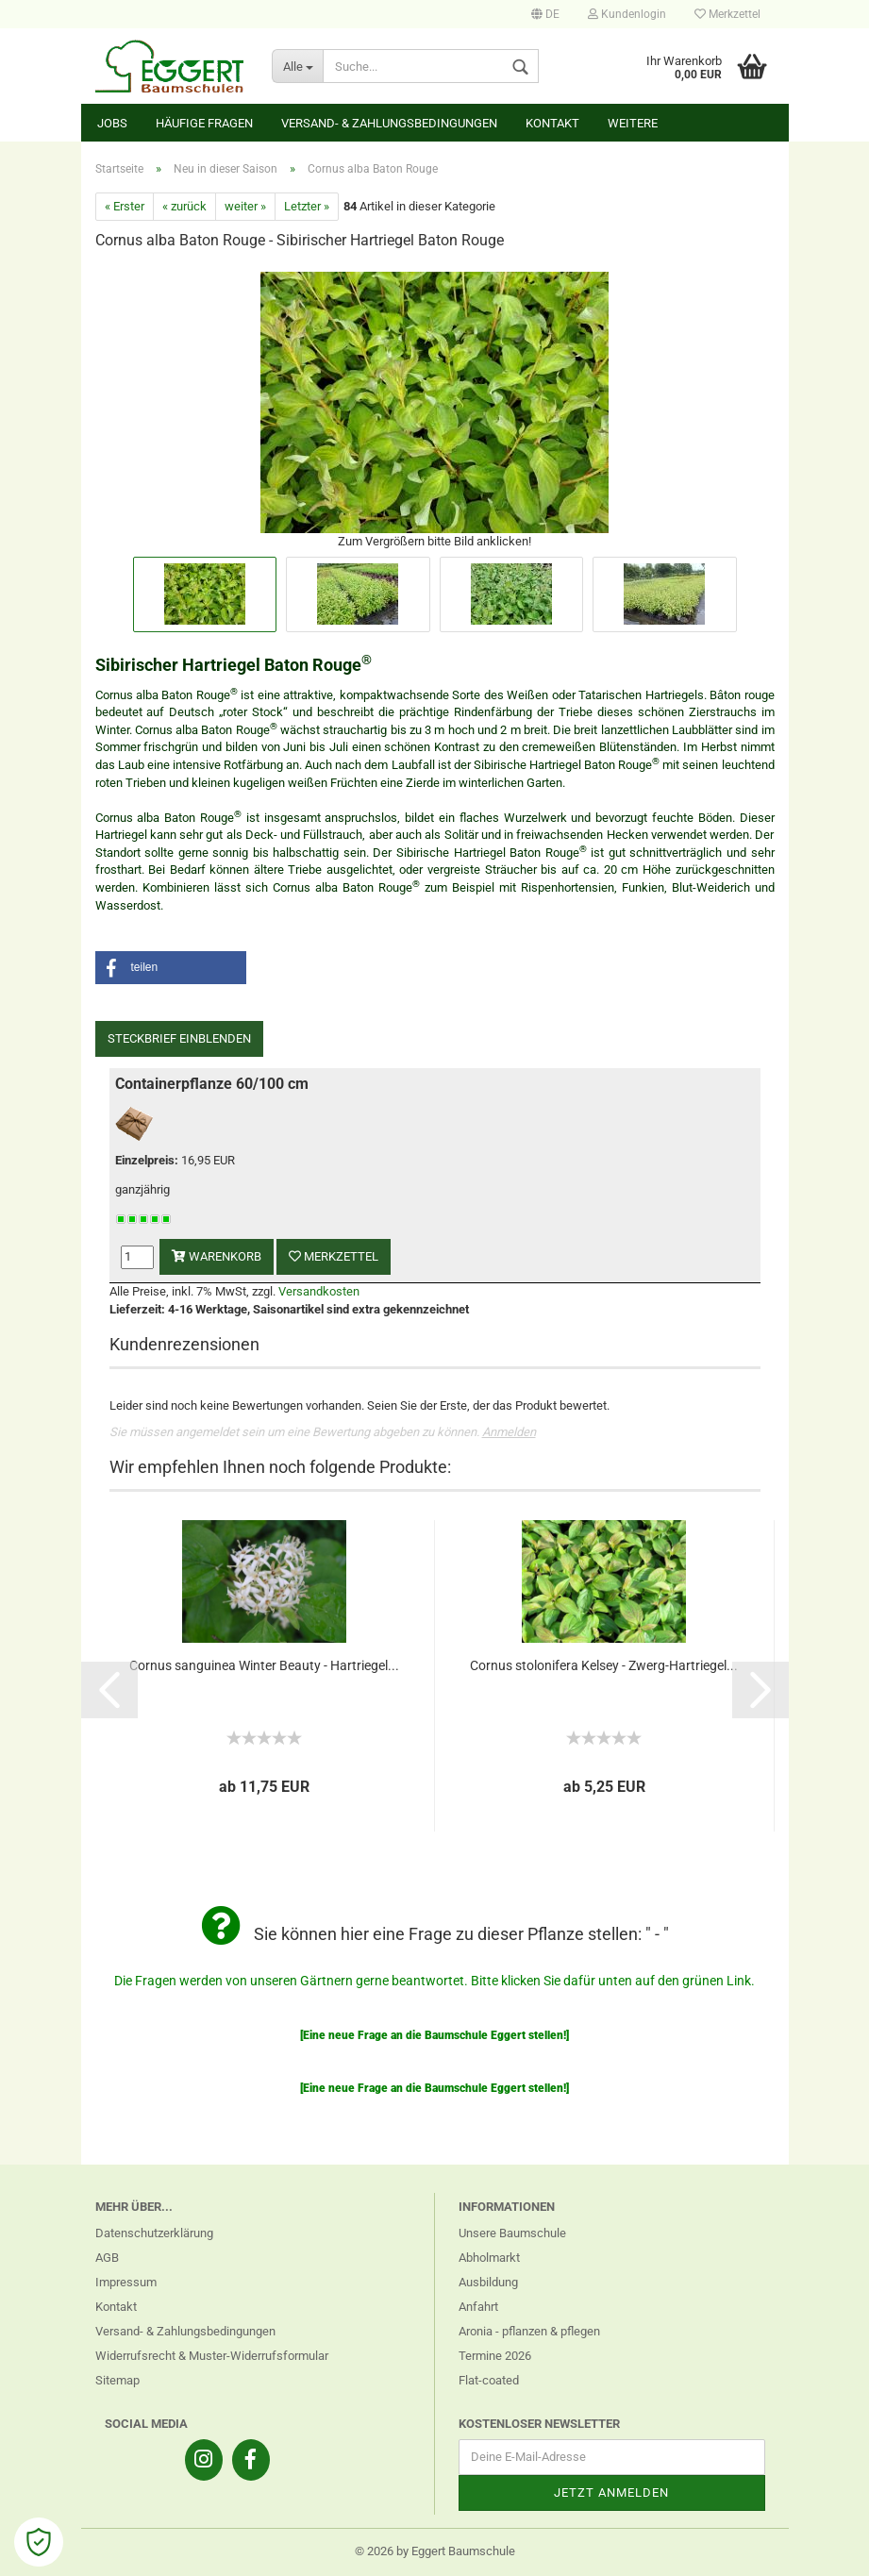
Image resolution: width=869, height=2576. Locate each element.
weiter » (245, 206)
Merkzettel (727, 14)
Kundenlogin (627, 14)
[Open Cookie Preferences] (38, 2542)
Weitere (633, 123)
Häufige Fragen (204, 123)
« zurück (184, 206)
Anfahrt (478, 2307)
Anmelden (509, 1432)
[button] (170, 967)
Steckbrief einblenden (179, 1038)
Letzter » (306, 206)
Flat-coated (489, 2380)
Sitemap (117, 2380)
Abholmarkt (489, 2257)
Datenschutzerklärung (154, 2233)
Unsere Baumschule (512, 2233)
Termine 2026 (495, 2356)
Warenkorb (216, 1256)
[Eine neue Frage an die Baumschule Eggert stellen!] (434, 2035)
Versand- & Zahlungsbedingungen (389, 123)
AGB (107, 2257)
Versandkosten (318, 1291)
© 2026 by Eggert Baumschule (435, 2551)
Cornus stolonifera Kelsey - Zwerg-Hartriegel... (604, 1665)
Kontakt (552, 123)
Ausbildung (488, 2282)
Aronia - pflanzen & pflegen (529, 2331)
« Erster (124, 206)
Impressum (126, 2282)
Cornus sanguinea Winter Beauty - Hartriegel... (264, 1665)
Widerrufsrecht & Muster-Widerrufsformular (211, 2356)
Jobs (112, 123)
